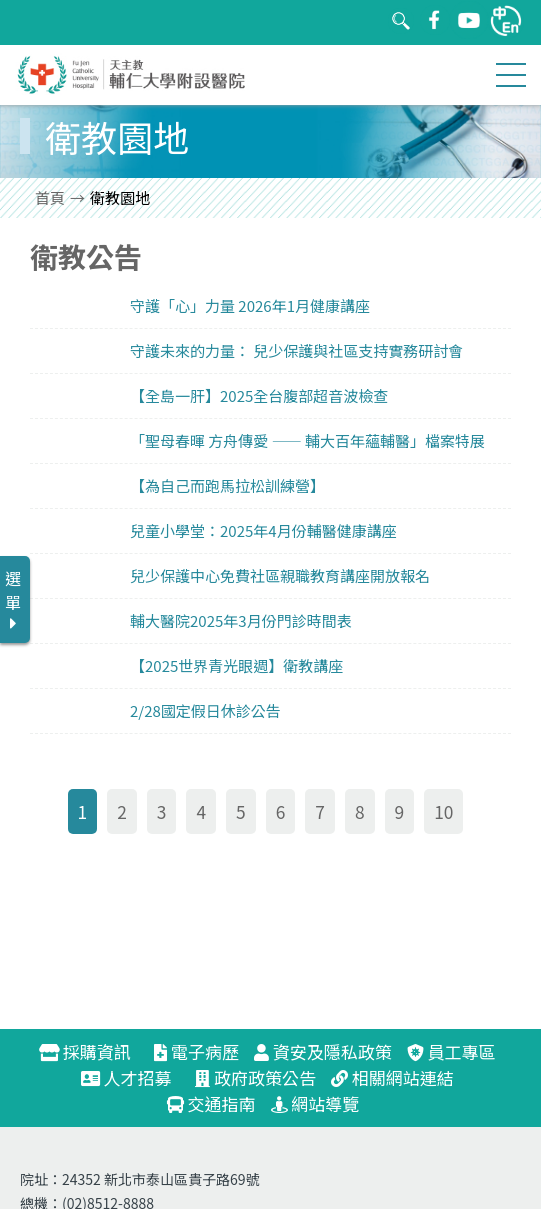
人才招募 (135, 1077)
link (270, 306)
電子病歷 (196, 1051)
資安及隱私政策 (323, 1051)
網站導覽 (315, 1103)
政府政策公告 (255, 1077)
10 (443, 811)
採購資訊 (93, 1051)
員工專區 (451, 1051)
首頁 (50, 197)
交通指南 (211, 1103)
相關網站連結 (392, 1077)
